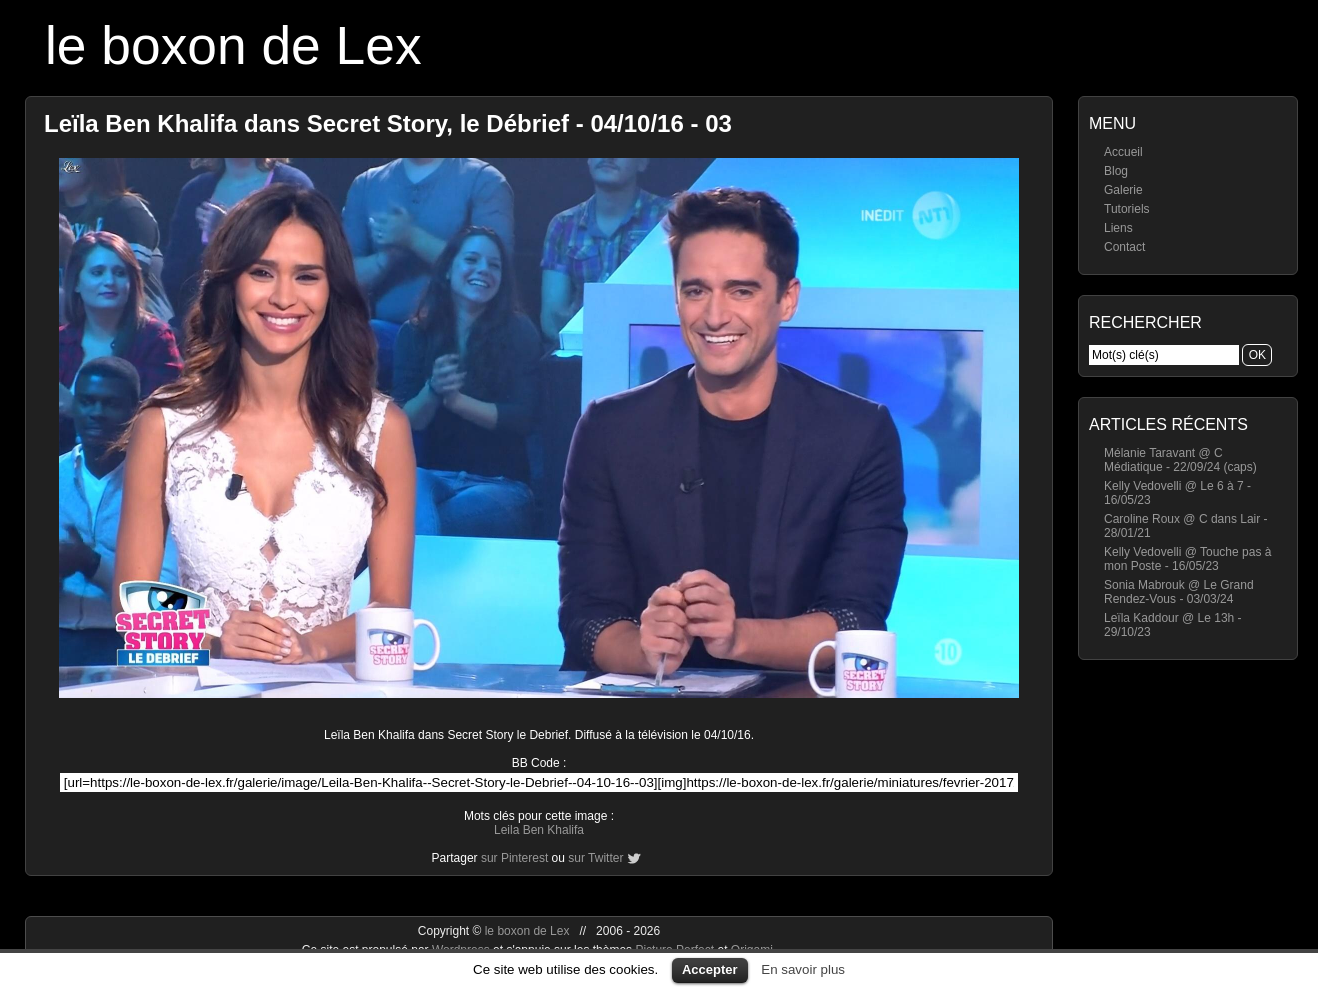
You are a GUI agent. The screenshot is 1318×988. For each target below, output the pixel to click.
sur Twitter (595, 858)
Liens (1118, 228)
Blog (1116, 171)
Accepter (710, 969)
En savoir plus (803, 969)
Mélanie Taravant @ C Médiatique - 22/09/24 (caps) (1180, 460)
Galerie (1123, 190)
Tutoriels (1127, 209)
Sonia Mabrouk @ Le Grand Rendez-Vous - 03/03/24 (1179, 592)
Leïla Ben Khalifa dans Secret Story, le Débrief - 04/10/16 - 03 (388, 123)
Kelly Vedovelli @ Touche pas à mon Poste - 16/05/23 (1187, 559)
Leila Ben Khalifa (539, 830)
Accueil (1123, 152)
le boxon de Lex (233, 45)
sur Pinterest (514, 858)
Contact (1124, 247)
